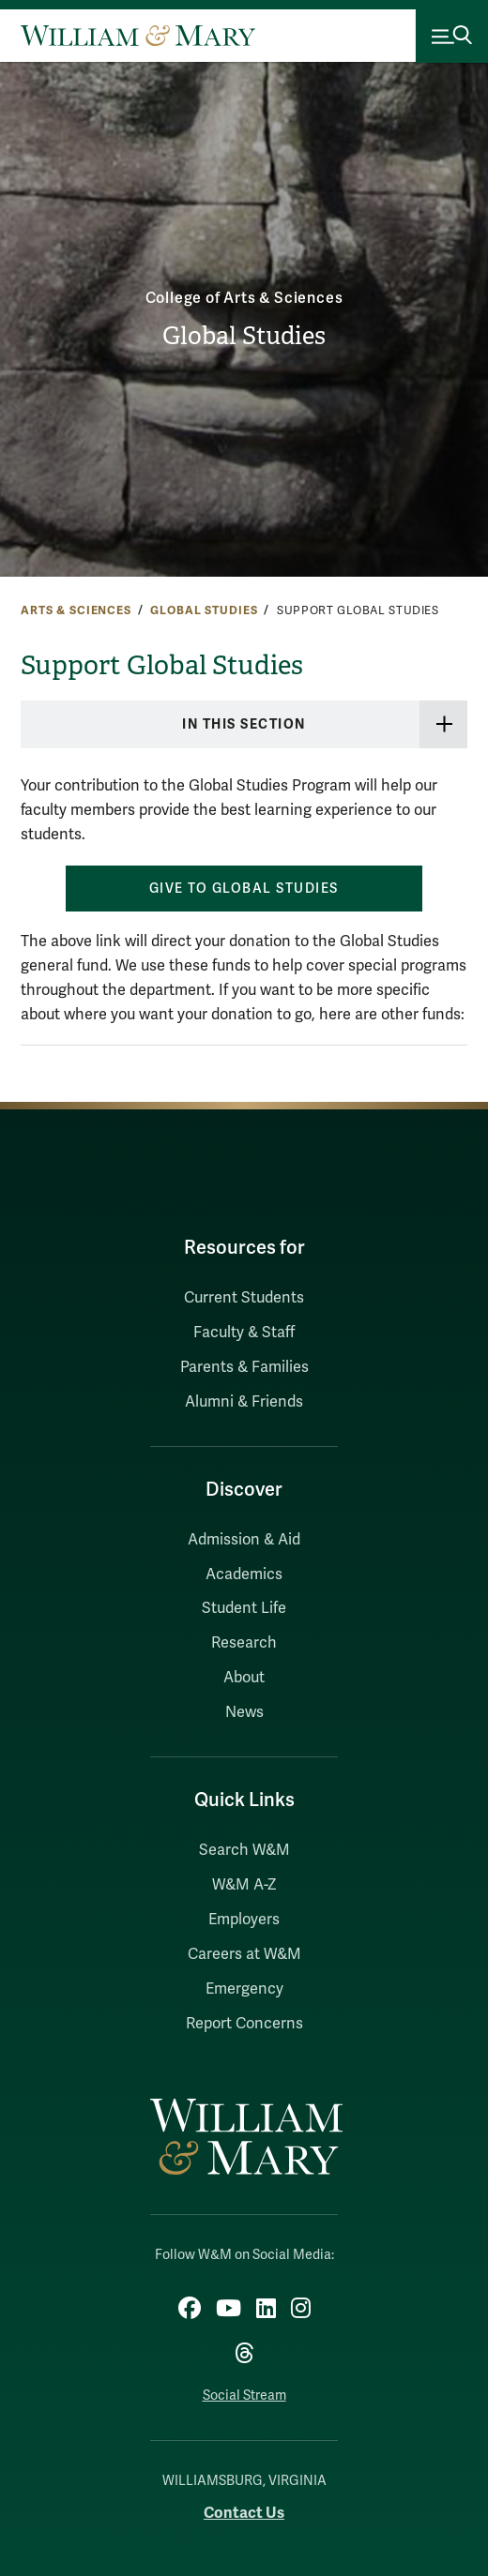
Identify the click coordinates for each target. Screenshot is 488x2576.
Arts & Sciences (76, 610)
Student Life (244, 1608)
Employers (244, 1919)
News (244, 1712)
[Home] (138, 35)
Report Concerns (244, 2023)
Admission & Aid (244, 1539)
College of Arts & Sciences (244, 298)
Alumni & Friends (244, 1402)
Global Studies (244, 336)
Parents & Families (244, 1367)
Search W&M (244, 1850)
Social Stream (244, 2395)
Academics (244, 1574)
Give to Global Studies (244, 888)
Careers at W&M (244, 1954)
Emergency (244, 1989)
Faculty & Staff (244, 1332)
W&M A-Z (244, 1885)
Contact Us (244, 2513)
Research (244, 1643)
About (244, 1677)
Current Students (244, 1297)
